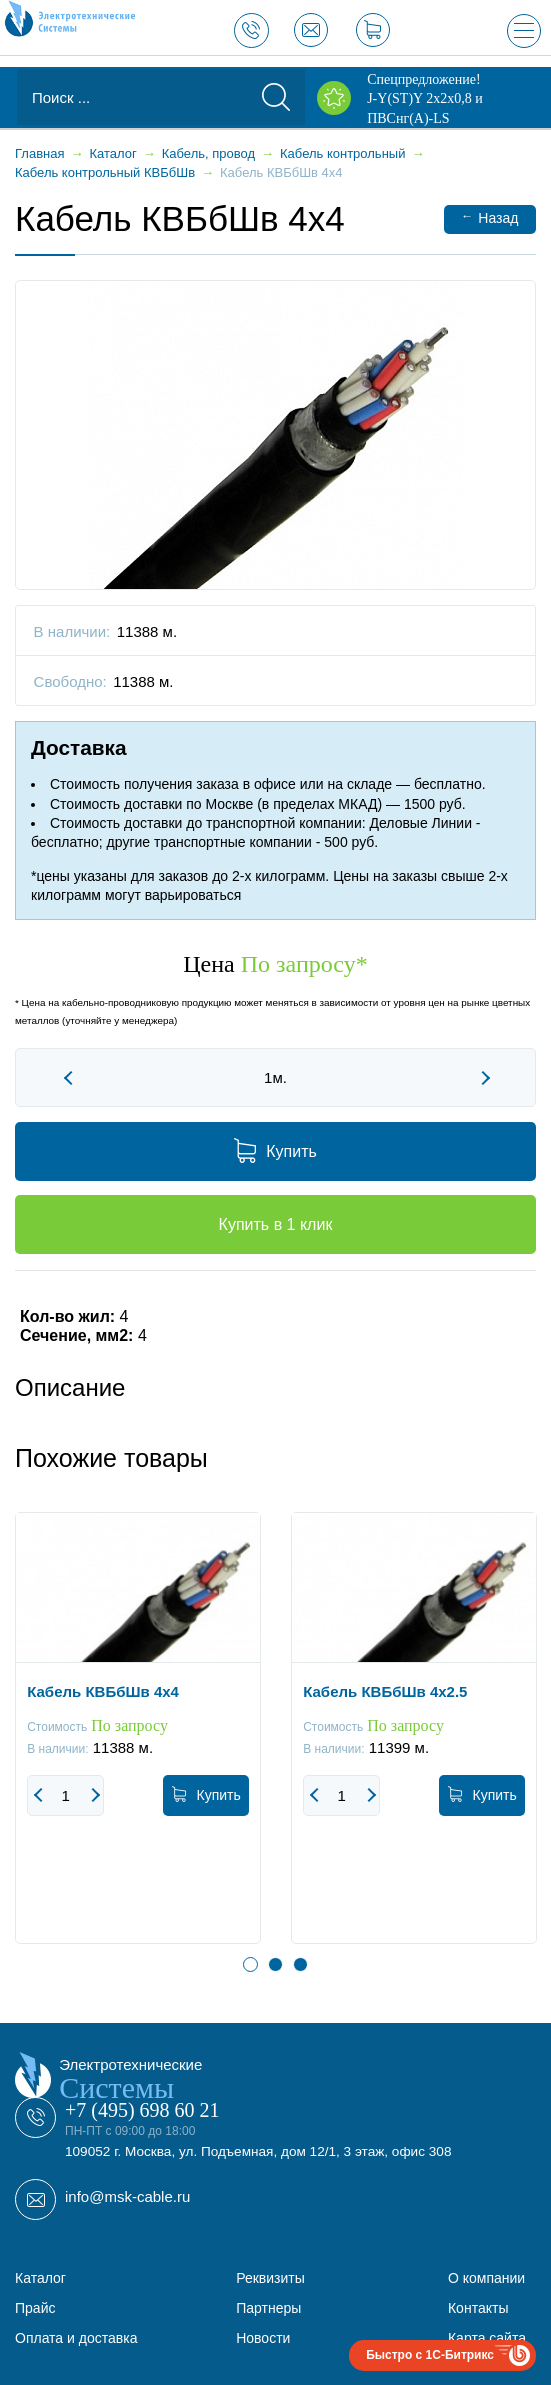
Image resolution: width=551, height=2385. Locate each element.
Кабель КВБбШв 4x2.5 (385, 1690)
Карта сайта (487, 2338)
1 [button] (250, 1964)
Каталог (40, 2278)
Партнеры (268, 2308)
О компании (486, 2278)
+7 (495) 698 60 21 (142, 2110)
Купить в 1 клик (276, 1224)
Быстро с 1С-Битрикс (430, 2355)
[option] (138, 1743)
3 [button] (300, 1964)
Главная (39, 153)
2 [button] (275, 1964)
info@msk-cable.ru (127, 2196)
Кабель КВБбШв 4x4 (103, 1690)
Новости (263, 2338)
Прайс (35, 2308)
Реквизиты (270, 2278)
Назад (489, 217)
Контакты (478, 2308)
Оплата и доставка (76, 2338)
